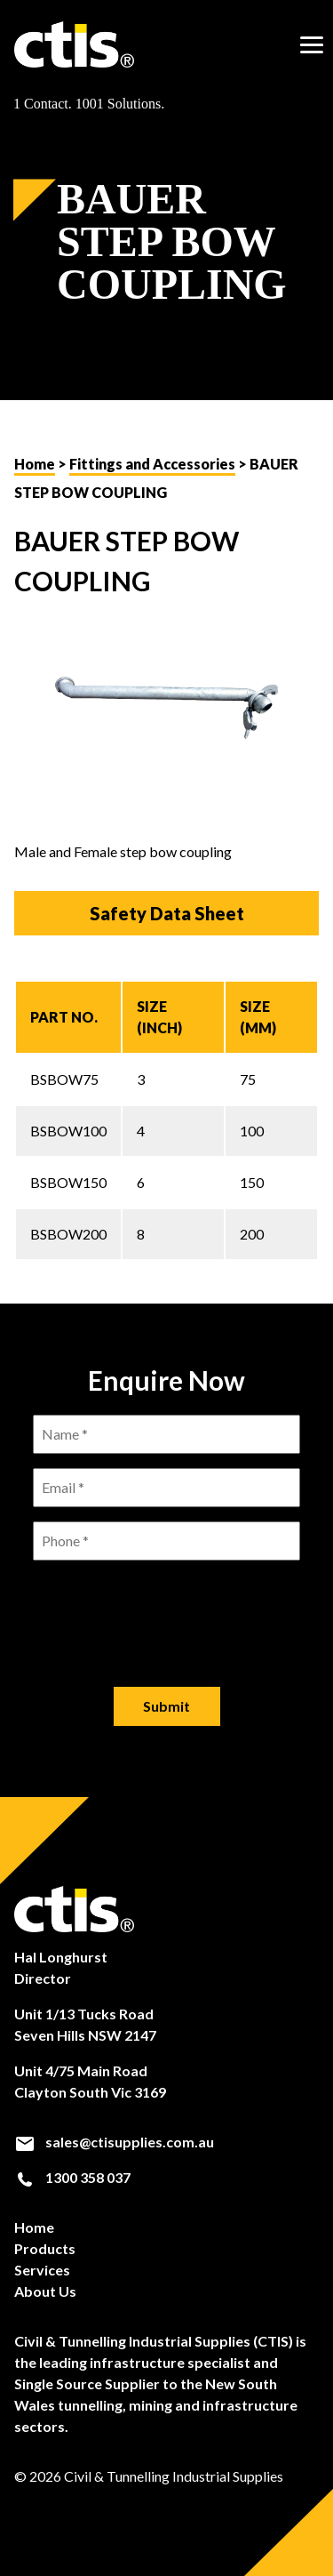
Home (34, 463)
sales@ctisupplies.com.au (114, 2142)
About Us (45, 2291)
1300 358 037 (72, 2178)
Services (42, 2269)
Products (44, 2248)
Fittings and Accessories (152, 463)
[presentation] (167, 1609)
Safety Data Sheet (167, 913)
